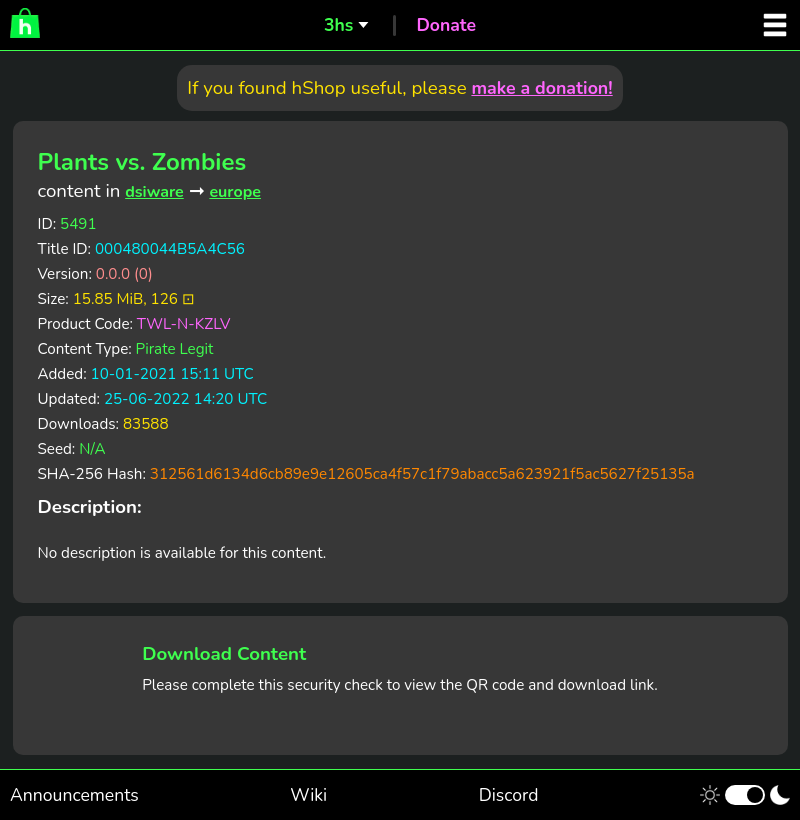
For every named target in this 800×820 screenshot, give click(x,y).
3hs (338, 25)
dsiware (154, 192)
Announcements (74, 795)
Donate (446, 25)
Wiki (308, 795)
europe (235, 192)
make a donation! (541, 88)
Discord (509, 795)
